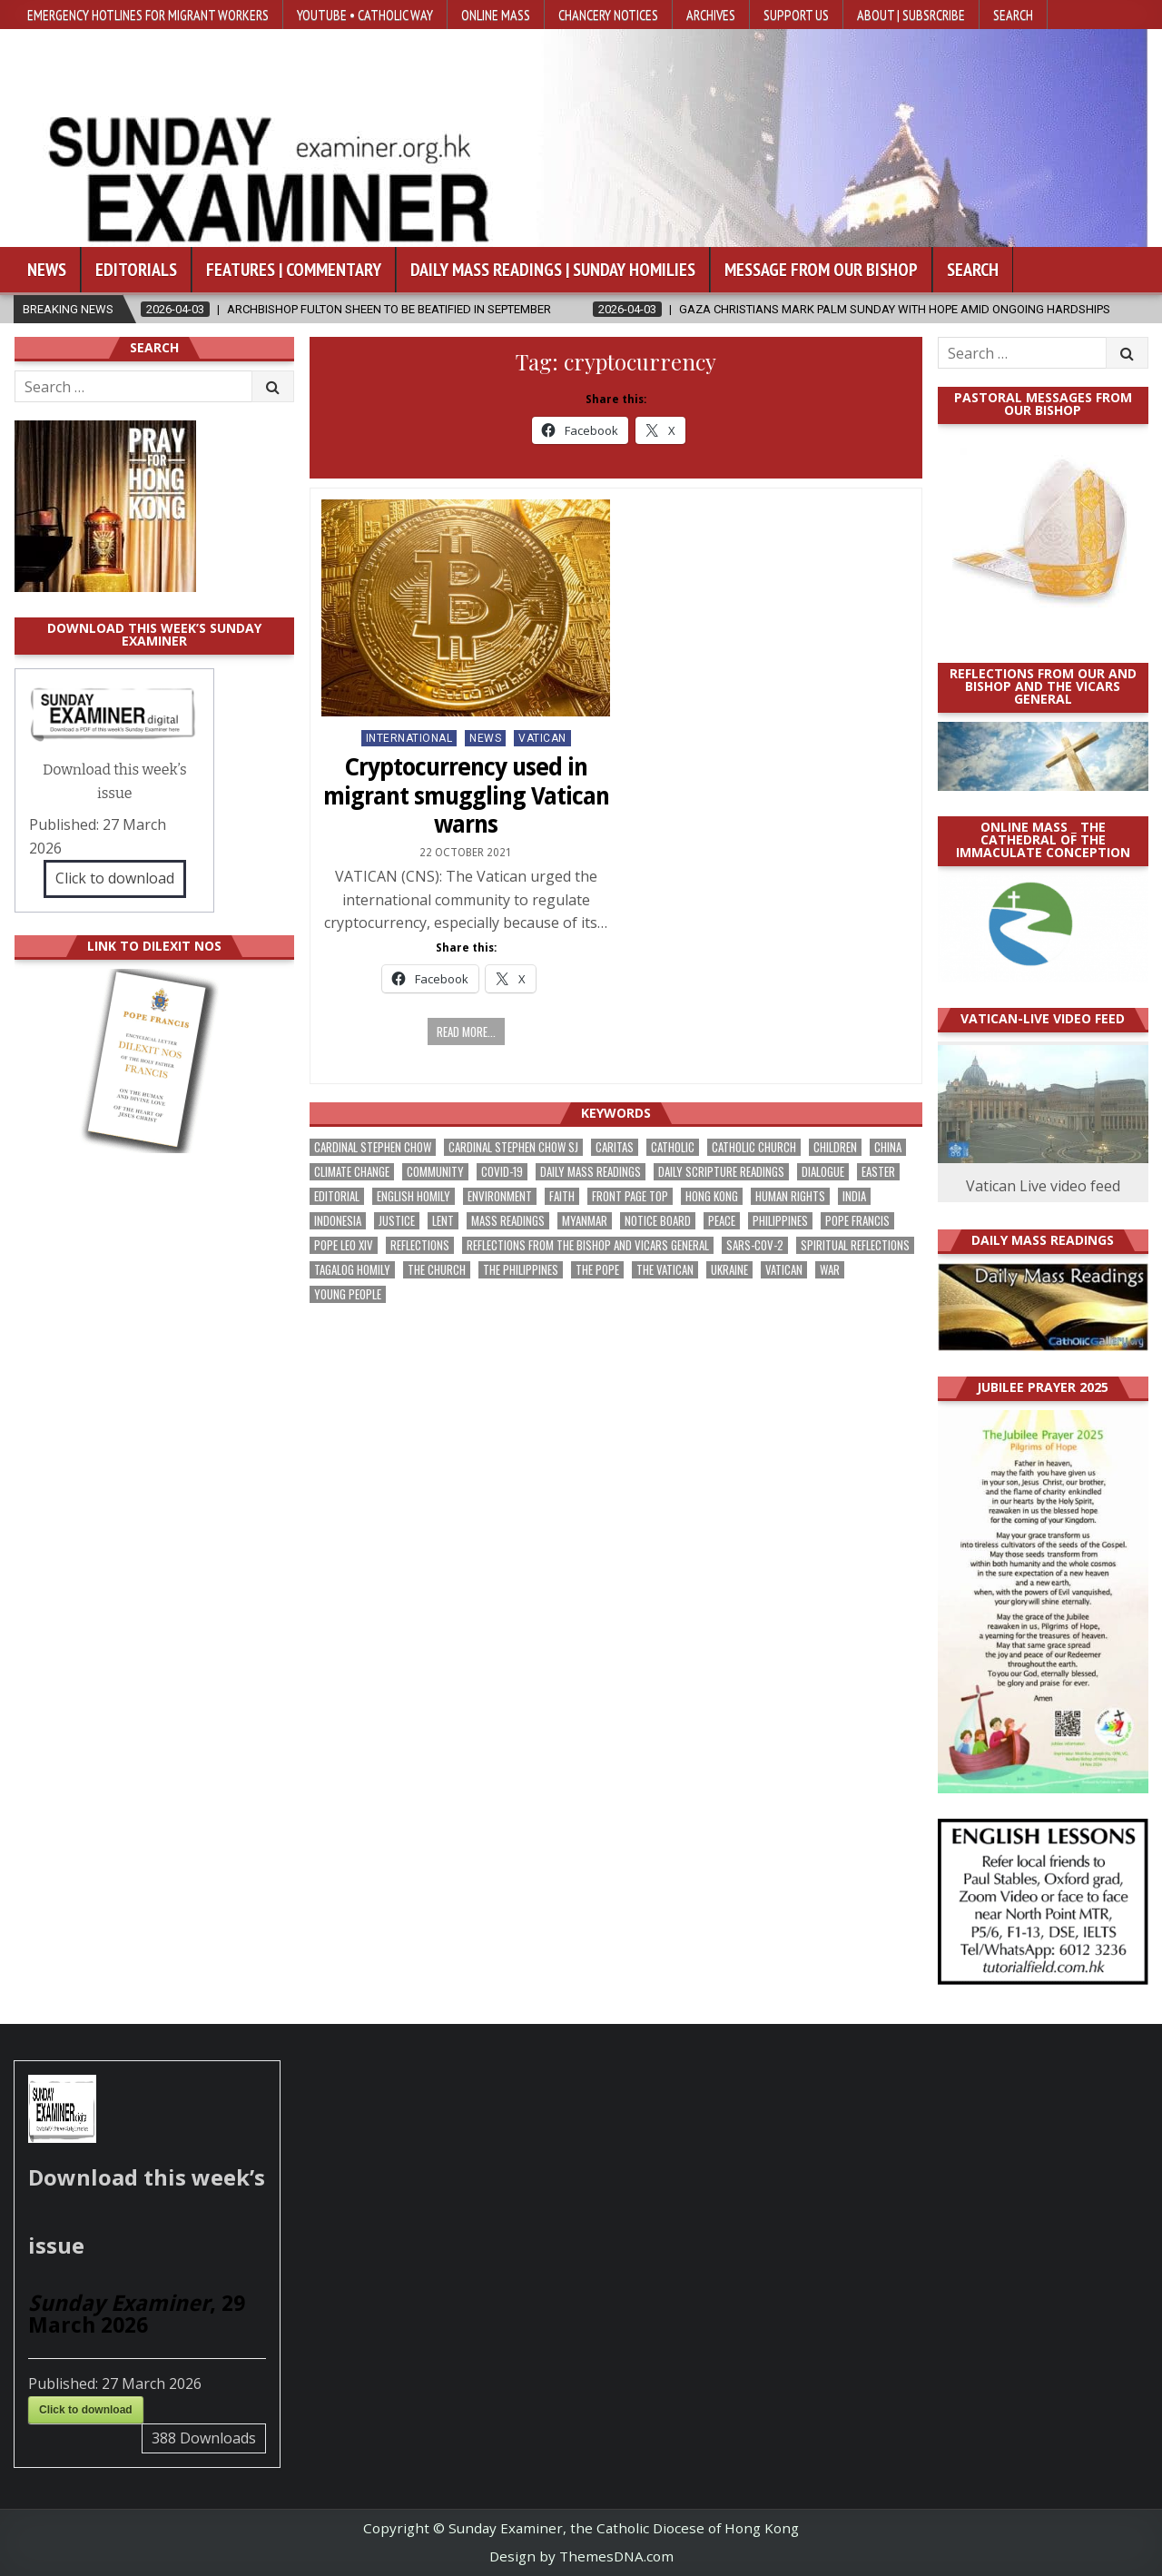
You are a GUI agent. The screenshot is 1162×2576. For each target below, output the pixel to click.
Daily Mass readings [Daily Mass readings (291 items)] (590, 1171)
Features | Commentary (293, 269)
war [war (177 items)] (830, 1269)
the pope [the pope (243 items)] (597, 1269)
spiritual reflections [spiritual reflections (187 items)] (855, 1245)
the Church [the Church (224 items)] (437, 1269)
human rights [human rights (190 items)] (790, 1196)
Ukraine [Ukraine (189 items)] (729, 1269)
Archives (710, 14)
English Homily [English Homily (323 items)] (413, 1196)
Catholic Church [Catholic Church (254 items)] (754, 1147)
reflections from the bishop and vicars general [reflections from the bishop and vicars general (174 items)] (588, 1245)
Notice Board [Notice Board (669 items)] (658, 1220)
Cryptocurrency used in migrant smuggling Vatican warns (466, 795)
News (46, 269)
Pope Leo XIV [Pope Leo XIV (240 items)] (343, 1245)
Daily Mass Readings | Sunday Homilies (552, 269)
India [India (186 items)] (854, 1196)
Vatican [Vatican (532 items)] (784, 1269)
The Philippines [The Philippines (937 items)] (520, 1269)
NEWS (485, 738)
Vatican (542, 738)
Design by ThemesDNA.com (581, 2556)
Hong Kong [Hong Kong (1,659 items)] (711, 1196)
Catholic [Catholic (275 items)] (672, 1147)
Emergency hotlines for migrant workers (148, 14)
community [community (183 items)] (435, 1171)
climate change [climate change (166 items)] (351, 1171)
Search (1013, 14)
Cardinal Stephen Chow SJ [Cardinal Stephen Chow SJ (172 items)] (513, 1147)
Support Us (796, 14)
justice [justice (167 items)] (397, 1220)
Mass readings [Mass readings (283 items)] (508, 1220)
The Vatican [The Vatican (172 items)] (665, 1269)
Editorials (136, 269)
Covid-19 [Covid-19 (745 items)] (502, 1171)
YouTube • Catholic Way (365, 14)
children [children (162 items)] (835, 1147)
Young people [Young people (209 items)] (347, 1294)
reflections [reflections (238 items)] (419, 1245)
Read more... (466, 1031)
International (409, 738)
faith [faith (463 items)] (562, 1196)
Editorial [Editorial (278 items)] (336, 1196)
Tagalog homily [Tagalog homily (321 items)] (352, 1269)
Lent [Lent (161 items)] (443, 1220)
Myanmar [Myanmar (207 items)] (584, 1220)
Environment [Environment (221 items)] (500, 1196)
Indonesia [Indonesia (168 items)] (337, 1220)
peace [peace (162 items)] (721, 1220)
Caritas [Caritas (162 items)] (615, 1147)
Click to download (114, 878)
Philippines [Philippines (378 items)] (780, 1220)
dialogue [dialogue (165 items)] (823, 1171)
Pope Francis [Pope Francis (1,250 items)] (857, 1220)
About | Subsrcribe (911, 14)
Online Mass (495, 14)
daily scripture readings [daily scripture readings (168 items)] (721, 1171)
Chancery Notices (608, 14)
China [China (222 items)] (887, 1147)
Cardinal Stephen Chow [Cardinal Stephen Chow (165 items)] (372, 1147)
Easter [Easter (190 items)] (878, 1171)
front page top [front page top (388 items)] (630, 1196)
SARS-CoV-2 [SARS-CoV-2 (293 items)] (754, 1245)
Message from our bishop (821, 269)
